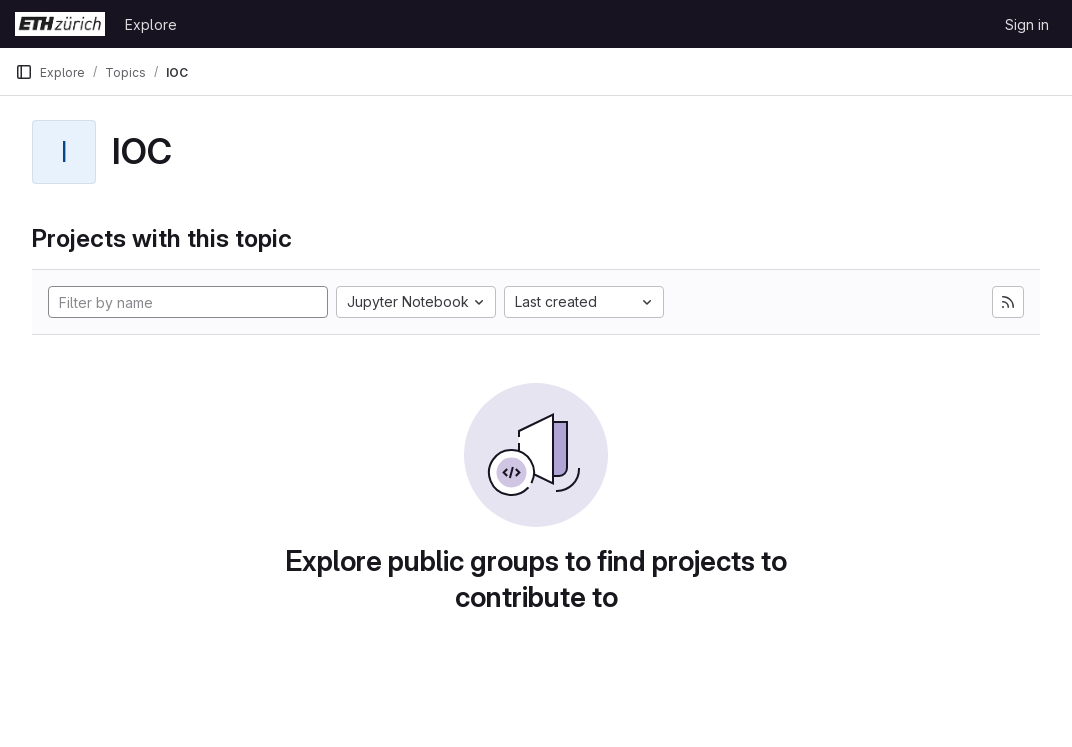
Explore (151, 24)
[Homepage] (60, 24)
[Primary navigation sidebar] (24, 72)
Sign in (1027, 24)
